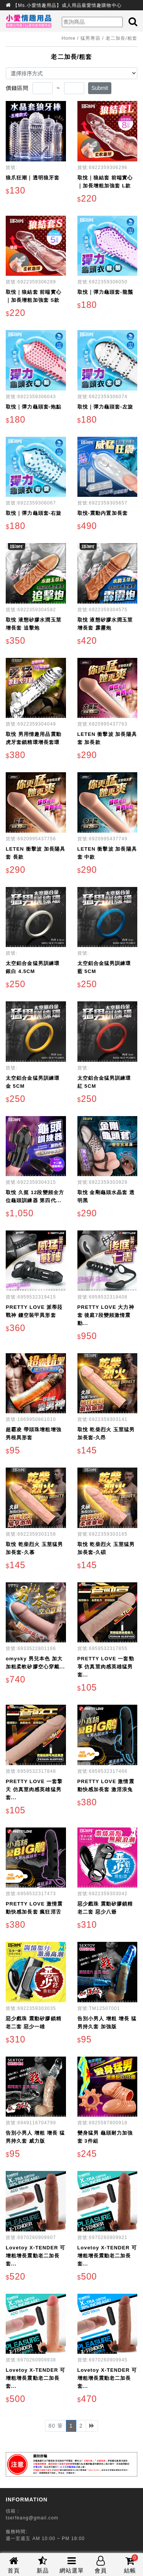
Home (69, 38)
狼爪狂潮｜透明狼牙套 (32, 178)
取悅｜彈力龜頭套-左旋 (105, 407)
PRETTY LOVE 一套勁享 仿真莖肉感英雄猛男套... (105, 1667)
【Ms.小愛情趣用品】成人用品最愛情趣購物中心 (67, 5)
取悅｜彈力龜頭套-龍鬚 (105, 292)
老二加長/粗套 (121, 38)
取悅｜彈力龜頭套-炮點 (33, 407)
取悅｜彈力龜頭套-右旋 (33, 513)
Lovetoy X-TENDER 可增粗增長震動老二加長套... (35, 2256)
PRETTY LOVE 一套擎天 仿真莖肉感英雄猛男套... (34, 1789)
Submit (100, 88)
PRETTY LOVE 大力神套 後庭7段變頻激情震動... (105, 1315)
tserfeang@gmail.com (32, 2518)
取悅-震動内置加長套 (102, 513)
